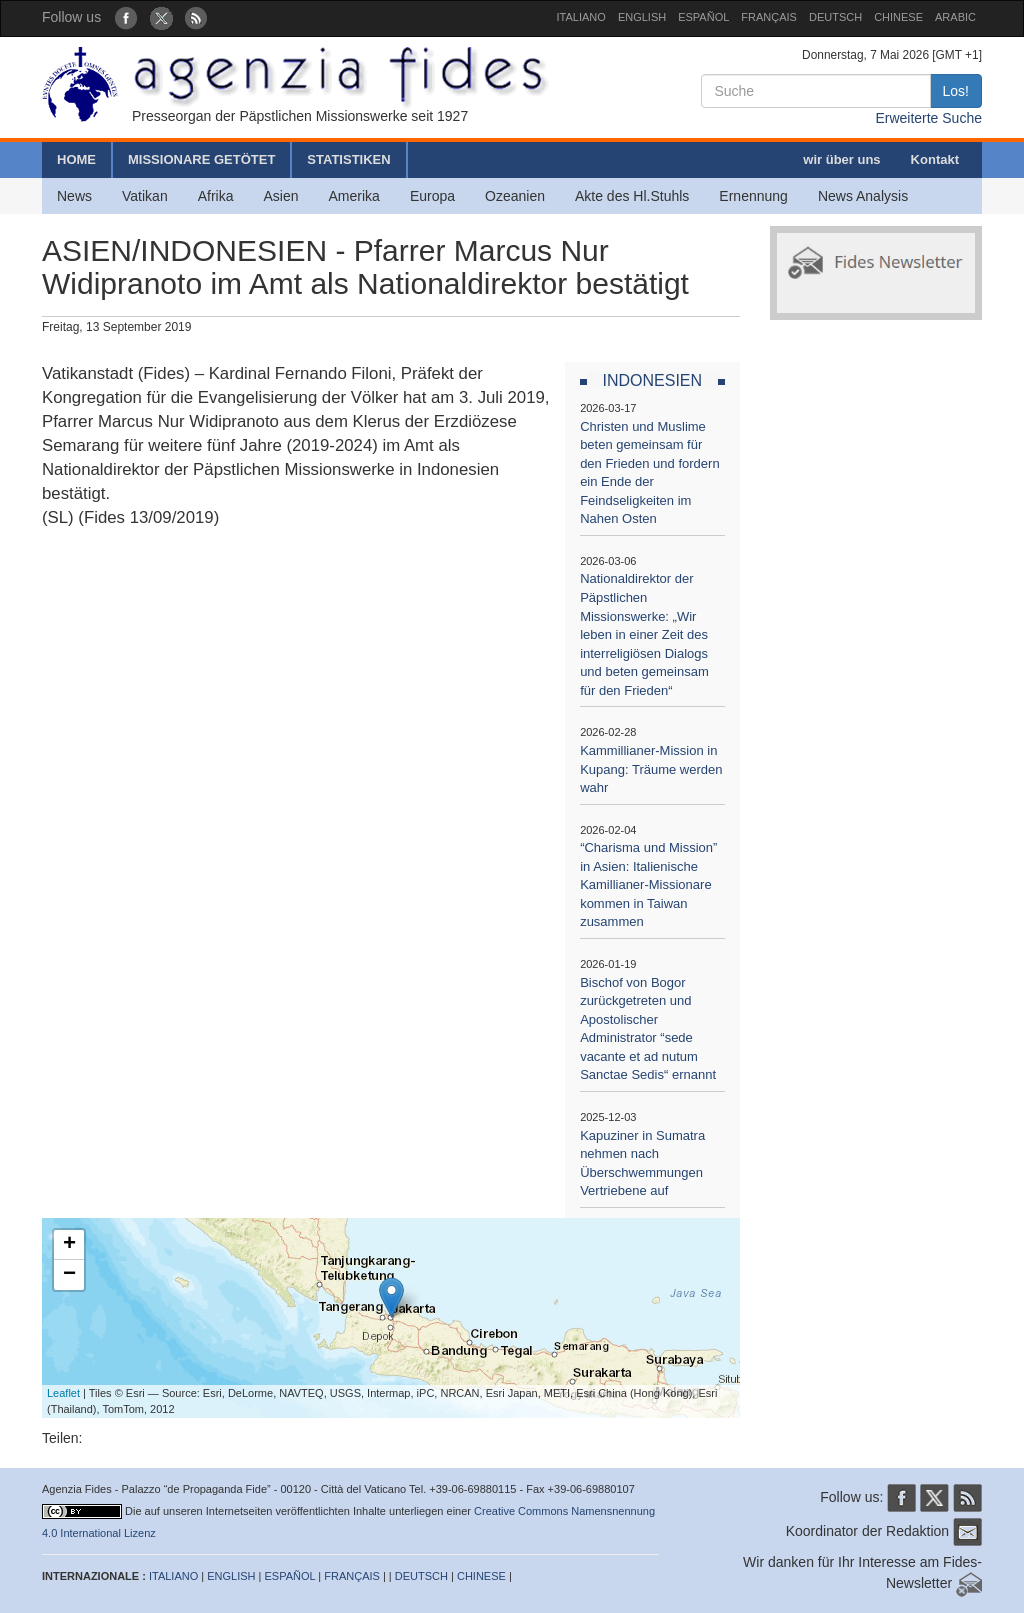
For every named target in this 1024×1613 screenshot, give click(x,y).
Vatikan (145, 196)
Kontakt (935, 159)
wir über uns (841, 159)
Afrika (216, 196)
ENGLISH (642, 17)
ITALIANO (581, 17)
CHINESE (898, 17)
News (74, 196)
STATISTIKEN (348, 159)
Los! (956, 91)
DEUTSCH (835, 17)
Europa (432, 196)
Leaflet (63, 1393)
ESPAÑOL (703, 17)
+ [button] (69, 1245)
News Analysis (863, 196)
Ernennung (753, 196)
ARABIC (955, 17)
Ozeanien (515, 196)
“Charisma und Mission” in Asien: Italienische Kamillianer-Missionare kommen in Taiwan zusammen (648, 884)
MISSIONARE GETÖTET (201, 159)
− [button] (69, 1275)
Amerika (354, 196)
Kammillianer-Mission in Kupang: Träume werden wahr (651, 769)
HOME (76, 159)
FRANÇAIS (769, 17)
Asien (280, 196)
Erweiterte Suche (928, 118)
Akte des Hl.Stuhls (632, 196)
